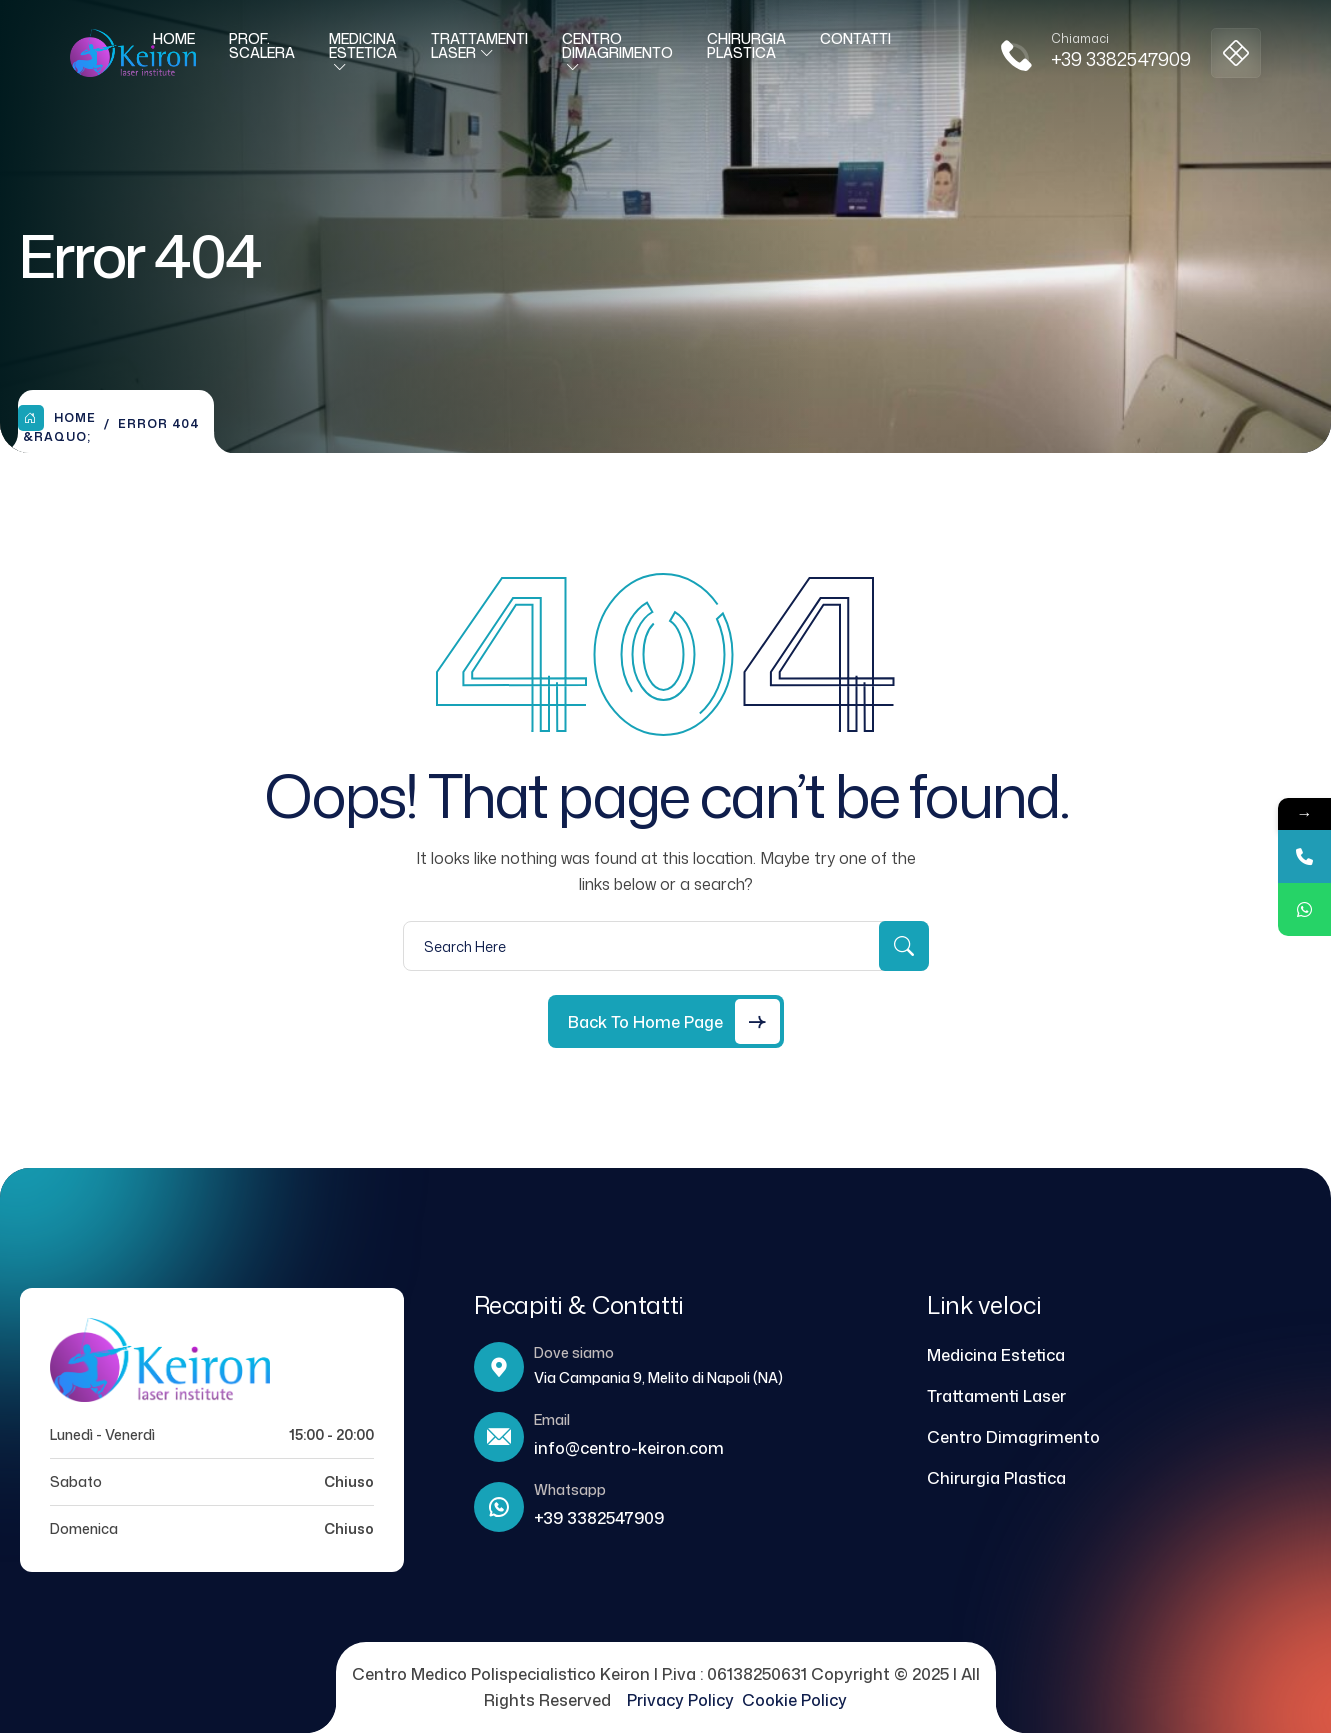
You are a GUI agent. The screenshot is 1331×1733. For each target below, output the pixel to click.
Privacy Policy (684, 1700)
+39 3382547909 (1121, 67)
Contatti (855, 46)
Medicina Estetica (363, 53)
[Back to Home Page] (666, 1021)
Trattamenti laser (479, 53)
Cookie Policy (794, 1700)
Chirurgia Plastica (746, 53)
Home (174, 46)
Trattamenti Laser (996, 1396)
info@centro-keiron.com (629, 1448)
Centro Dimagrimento (617, 53)
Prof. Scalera (262, 53)
